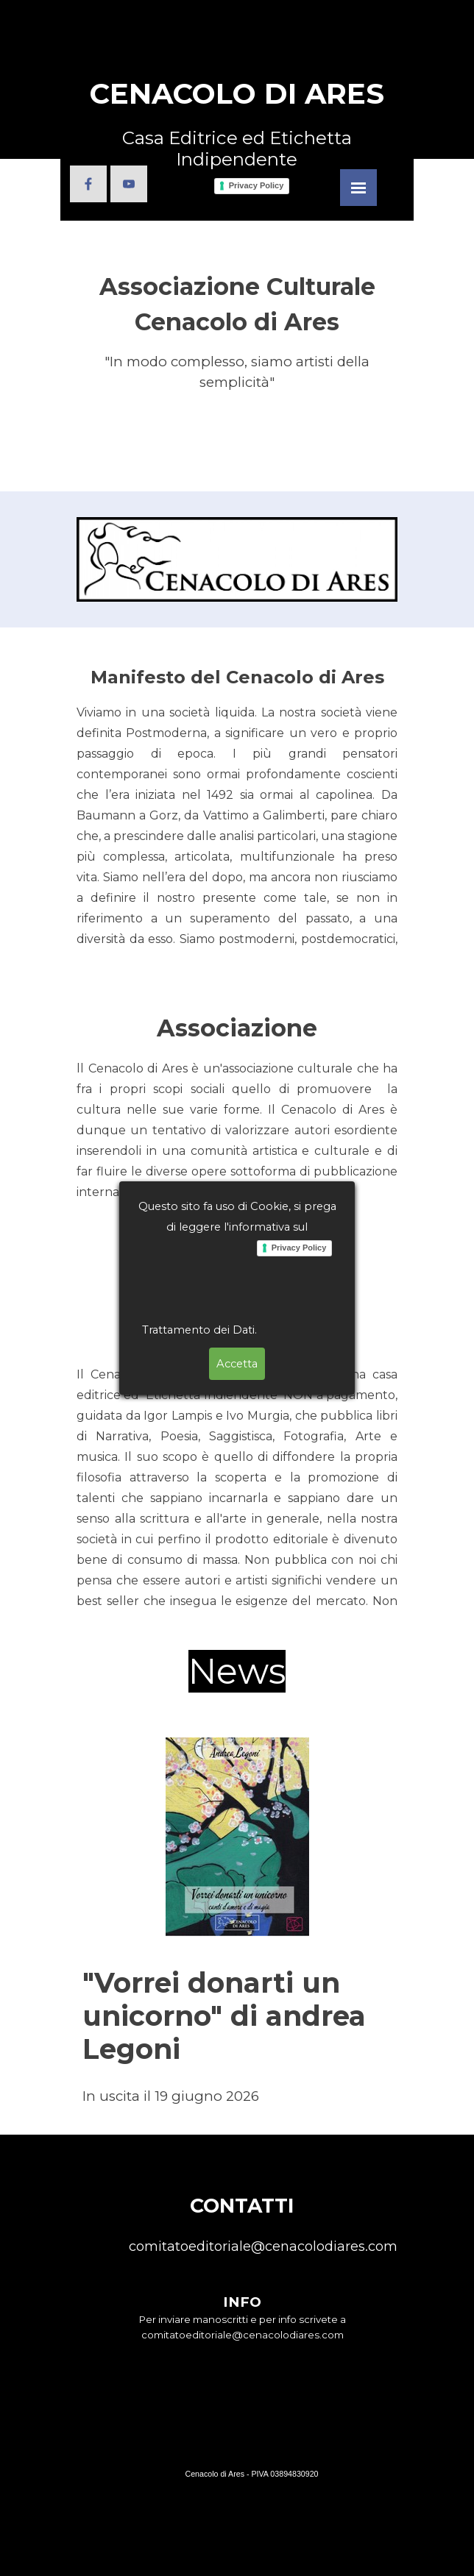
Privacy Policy (299, 197)
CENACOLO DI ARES (237, 94)
